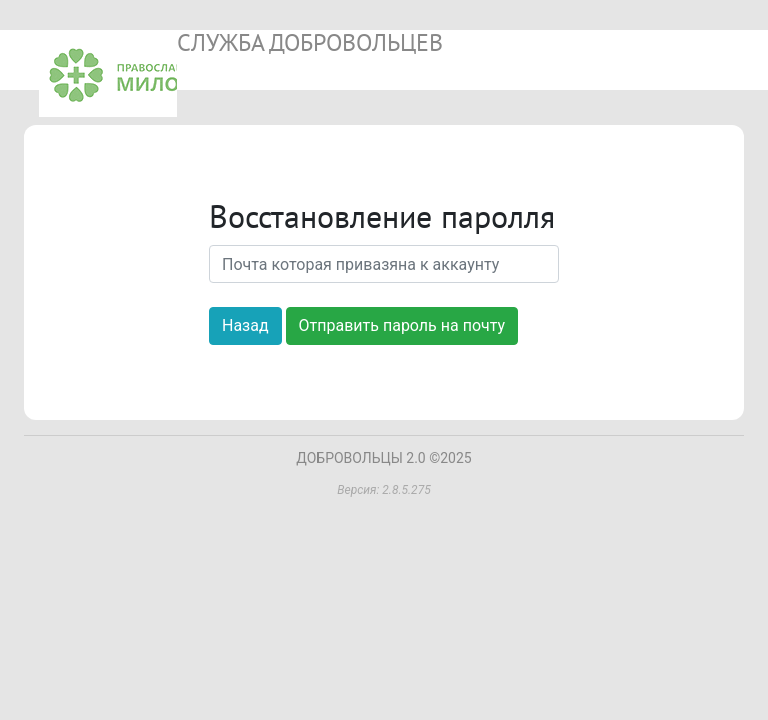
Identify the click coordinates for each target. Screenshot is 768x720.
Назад (245, 325)
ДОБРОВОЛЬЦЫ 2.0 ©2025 (383, 458)
